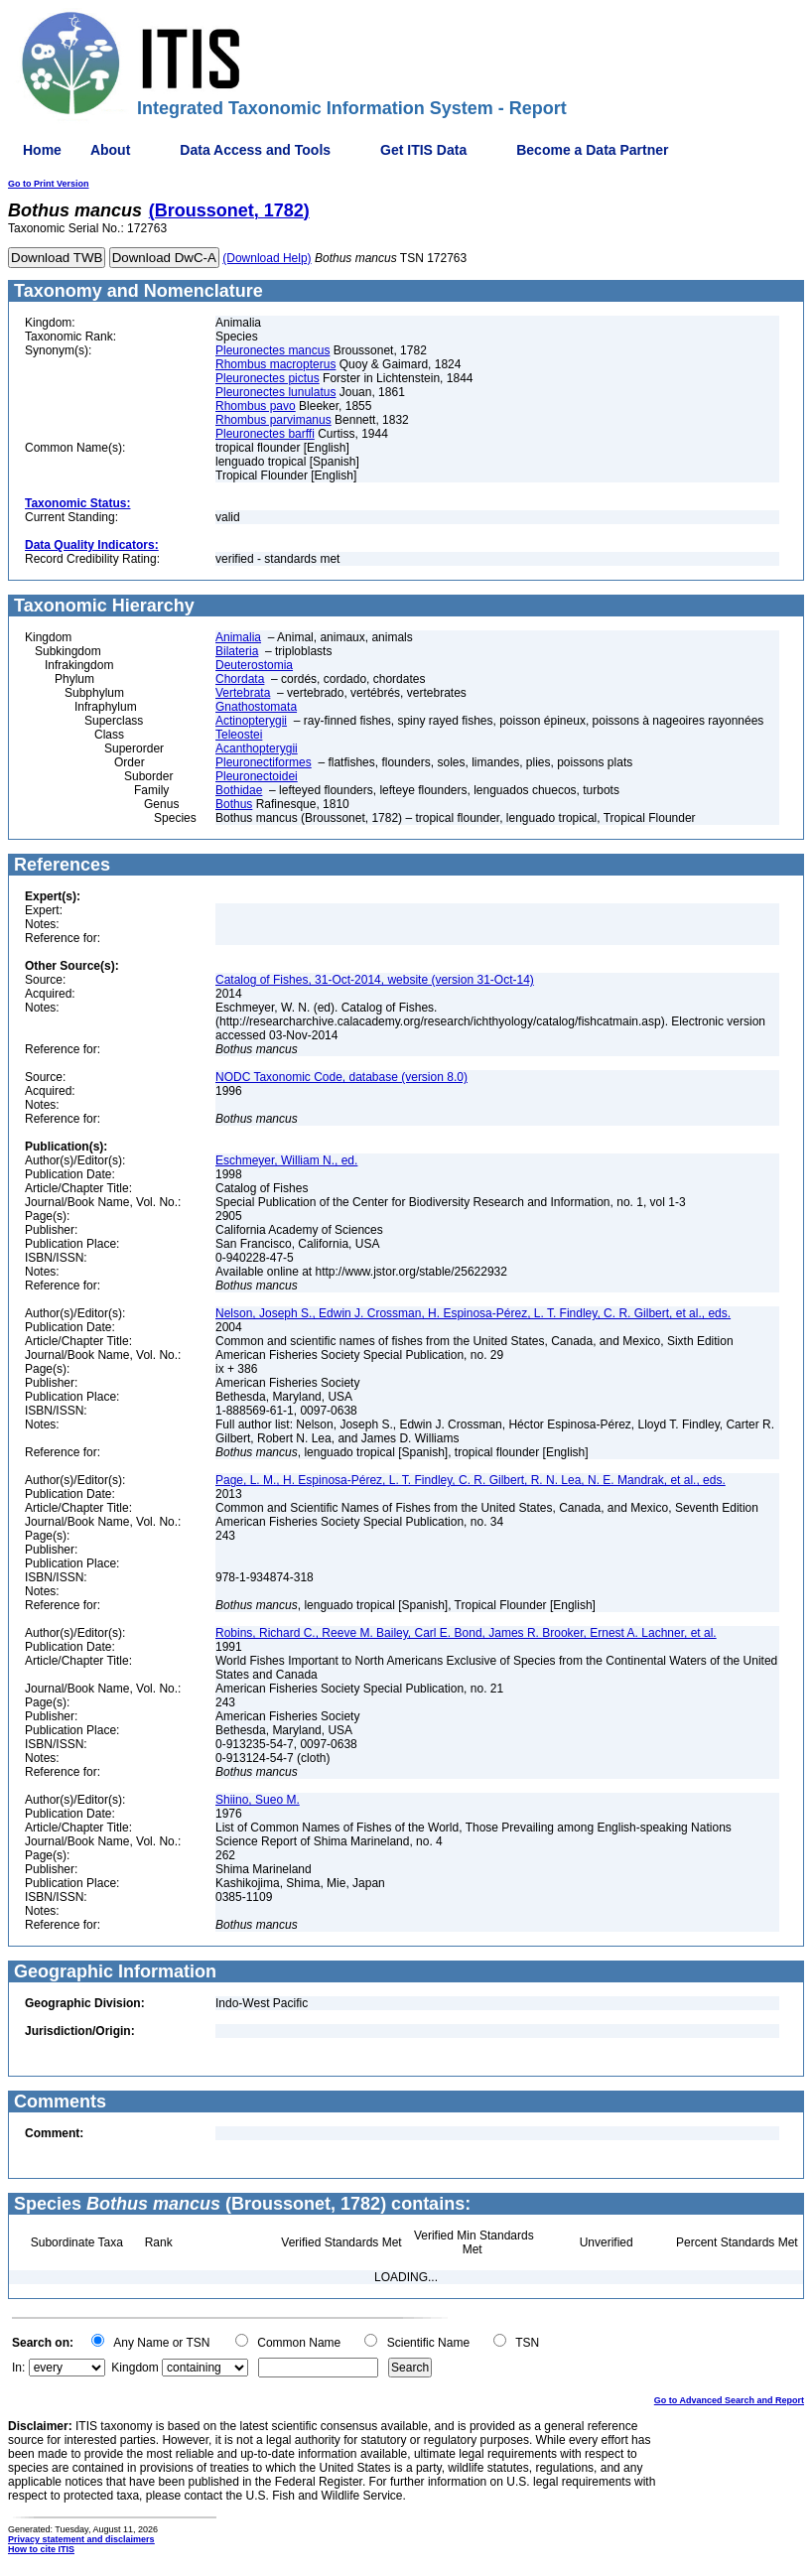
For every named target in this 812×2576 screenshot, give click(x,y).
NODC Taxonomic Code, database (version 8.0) (341, 1077)
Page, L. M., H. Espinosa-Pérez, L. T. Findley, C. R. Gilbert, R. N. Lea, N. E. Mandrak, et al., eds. (470, 1480)
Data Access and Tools (255, 150)
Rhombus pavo (255, 406)
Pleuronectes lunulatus (275, 392)
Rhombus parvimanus (273, 420)
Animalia (238, 637)
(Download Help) (266, 258)
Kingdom (134, 2367)
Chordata (239, 679)
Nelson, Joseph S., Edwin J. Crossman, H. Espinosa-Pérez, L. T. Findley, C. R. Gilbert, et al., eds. (473, 1313)
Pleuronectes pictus (267, 378)
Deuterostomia (254, 665)
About (110, 150)
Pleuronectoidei (256, 776)
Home (42, 150)
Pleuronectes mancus (272, 350)
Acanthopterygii (256, 748)
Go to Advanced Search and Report (729, 2400)
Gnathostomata (256, 707)
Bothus (233, 804)
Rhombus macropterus (275, 364)
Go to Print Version (48, 184)
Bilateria (236, 651)
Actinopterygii (251, 721)
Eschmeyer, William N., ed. (286, 1160)
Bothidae (238, 790)
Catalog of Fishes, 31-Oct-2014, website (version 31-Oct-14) (374, 980)
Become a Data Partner (592, 150)
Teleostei (238, 735)
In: (18, 2367)
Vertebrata (242, 693)
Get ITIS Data (423, 150)
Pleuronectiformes (263, 762)
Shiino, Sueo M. (257, 1800)
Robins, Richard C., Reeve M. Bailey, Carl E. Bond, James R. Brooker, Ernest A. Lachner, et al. (466, 1633)
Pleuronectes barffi (265, 434)
